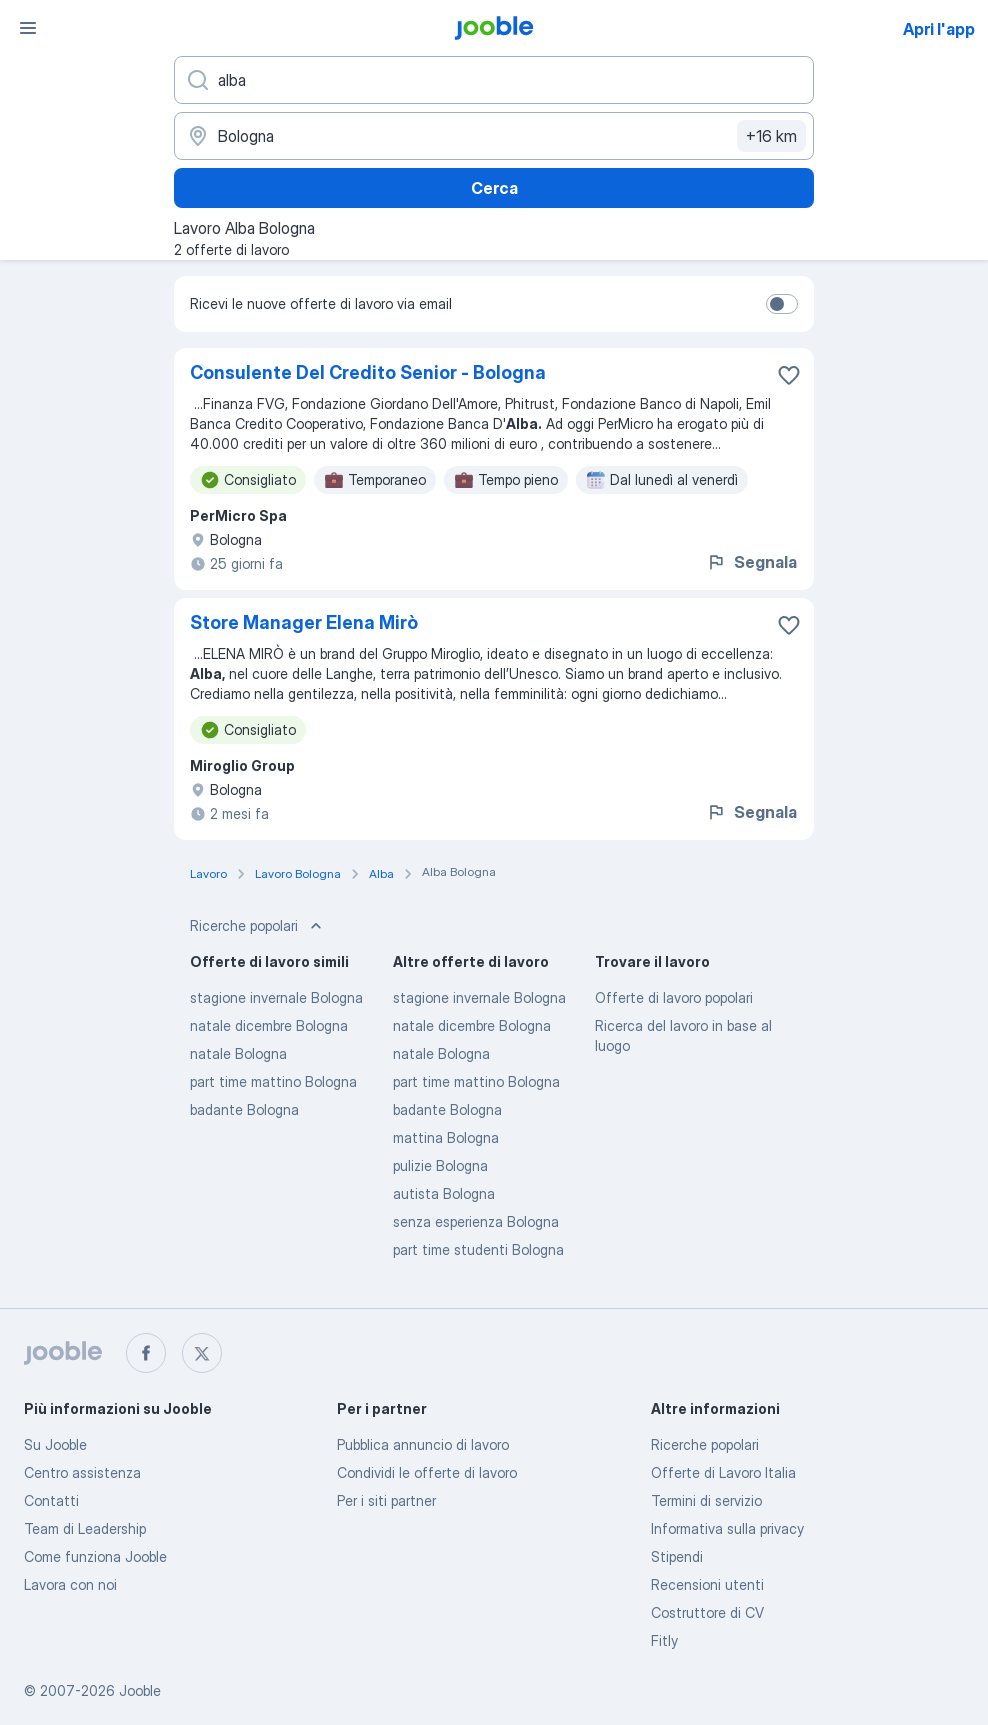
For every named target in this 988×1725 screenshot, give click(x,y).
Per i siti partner (386, 1500)
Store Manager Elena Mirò (304, 622)
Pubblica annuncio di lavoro (423, 1444)
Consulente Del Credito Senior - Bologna (368, 372)
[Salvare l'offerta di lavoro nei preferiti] (789, 375)
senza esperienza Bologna (476, 1221)
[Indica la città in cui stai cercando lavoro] (494, 136)
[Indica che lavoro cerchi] (494, 80)
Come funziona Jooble (95, 1556)
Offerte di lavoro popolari (674, 997)
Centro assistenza (82, 1472)
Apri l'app (939, 29)
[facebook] (146, 1353)
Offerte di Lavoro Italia (723, 1472)
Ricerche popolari (705, 1444)
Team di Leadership (85, 1528)
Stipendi (677, 1556)
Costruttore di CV (707, 1612)
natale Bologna (238, 1053)
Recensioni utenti (707, 1584)
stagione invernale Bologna (276, 997)
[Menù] (28, 28)
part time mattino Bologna (273, 1081)
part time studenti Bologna (478, 1249)
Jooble (140, 1690)
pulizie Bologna (440, 1165)
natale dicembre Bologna (269, 1025)
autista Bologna (444, 1193)
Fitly (664, 1640)
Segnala (751, 562)
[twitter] (202, 1353)
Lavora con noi (70, 1584)
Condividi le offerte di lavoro (427, 1472)
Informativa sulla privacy (727, 1528)
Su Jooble (55, 1444)
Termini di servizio (706, 1500)
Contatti (51, 1500)
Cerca (494, 188)
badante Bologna (244, 1109)
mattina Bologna (446, 1137)
